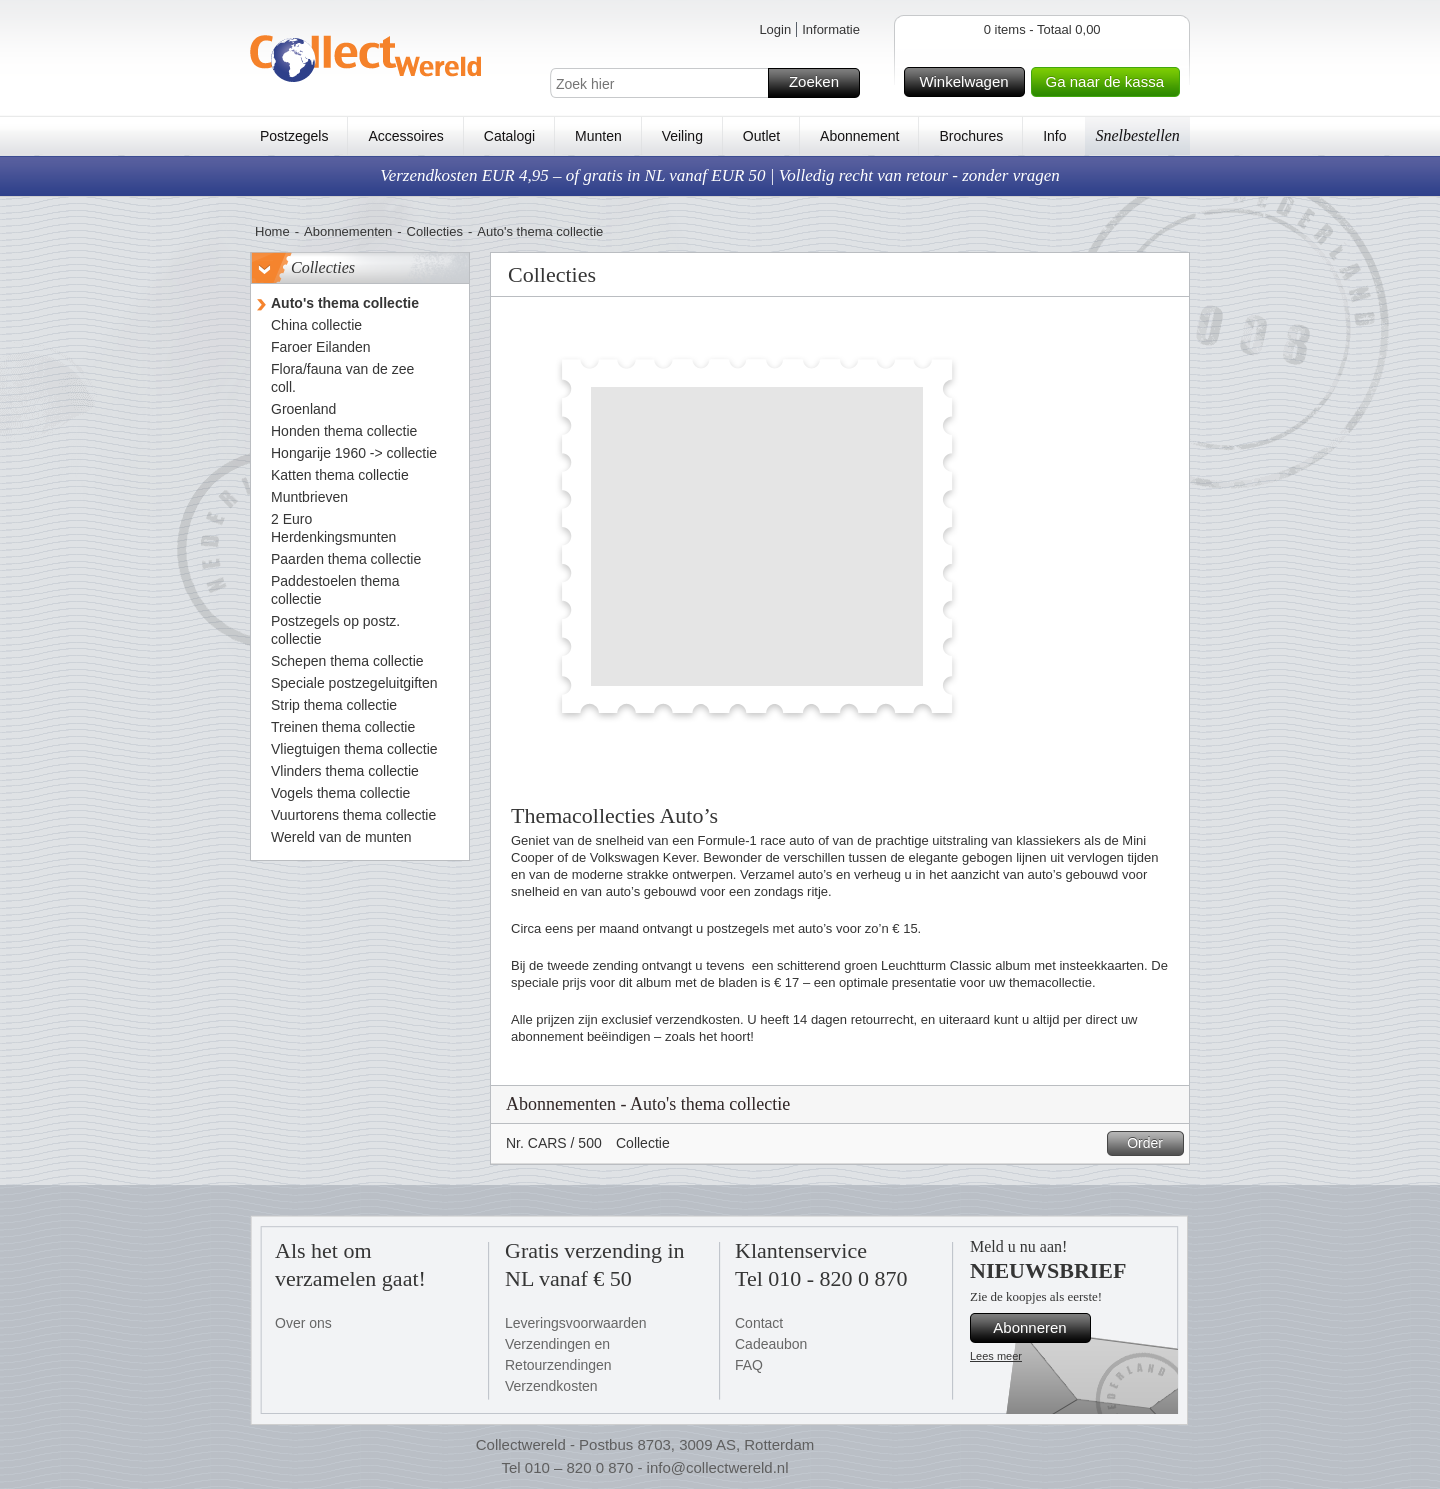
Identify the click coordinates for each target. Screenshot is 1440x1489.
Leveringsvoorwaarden (576, 1323)
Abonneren (1039, 1328)
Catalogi (509, 136)
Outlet (761, 136)
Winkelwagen (968, 82)
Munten (598, 136)
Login (775, 29)
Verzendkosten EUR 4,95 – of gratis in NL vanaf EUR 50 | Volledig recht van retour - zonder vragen (720, 175)
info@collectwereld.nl (718, 1467)
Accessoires (405, 136)
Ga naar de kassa (1110, 82)
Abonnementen (348, 231)
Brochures (971, 136)
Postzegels (294, 136)
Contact (759, 1323)
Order (1152, 1143)
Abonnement (859, 136)
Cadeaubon (771, 1344)
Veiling (682, 136)
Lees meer (996, 1356)
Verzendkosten (551, 1386)
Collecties (435, 231)
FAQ (749, 1365)
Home (272, 231)
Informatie (831, 29)
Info (1054, 136)
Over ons (303, 1323)
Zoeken (821, 83)
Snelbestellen (1137, 135)
